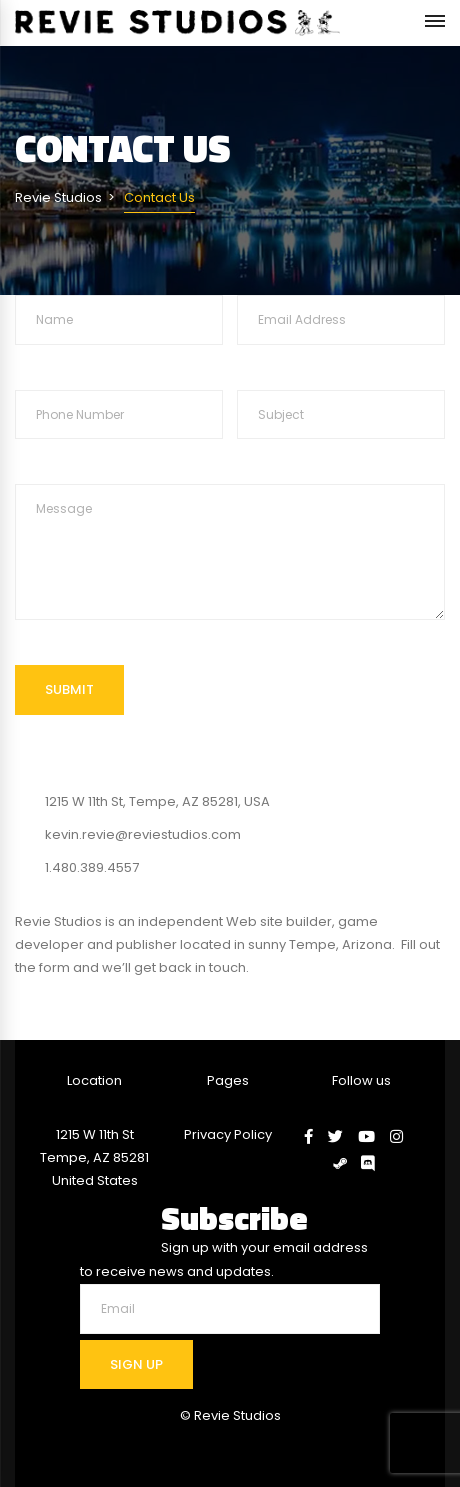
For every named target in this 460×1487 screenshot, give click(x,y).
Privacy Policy (228, 1134)
